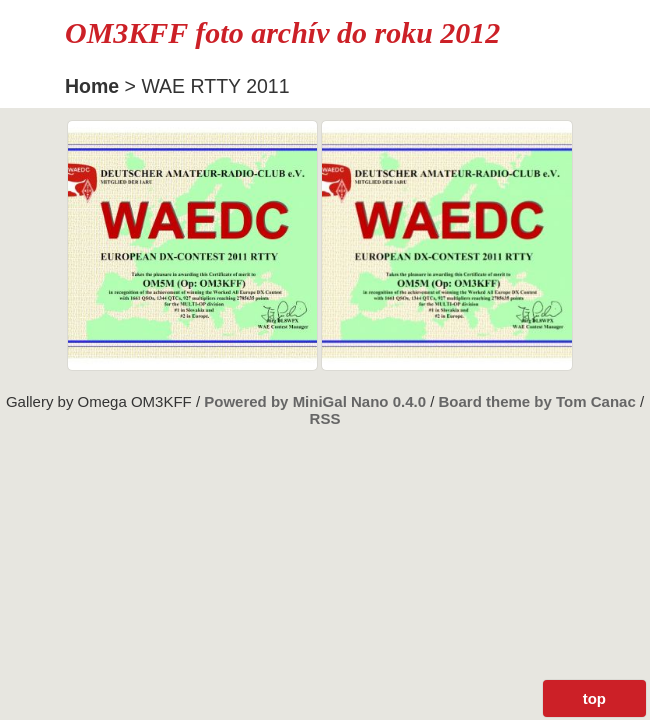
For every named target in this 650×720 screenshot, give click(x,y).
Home (92, 86)
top (594, 698)
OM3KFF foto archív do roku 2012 (282, 32)
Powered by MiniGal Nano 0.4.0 (317, 401)
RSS (325, 418)
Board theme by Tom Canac (539, 401)
